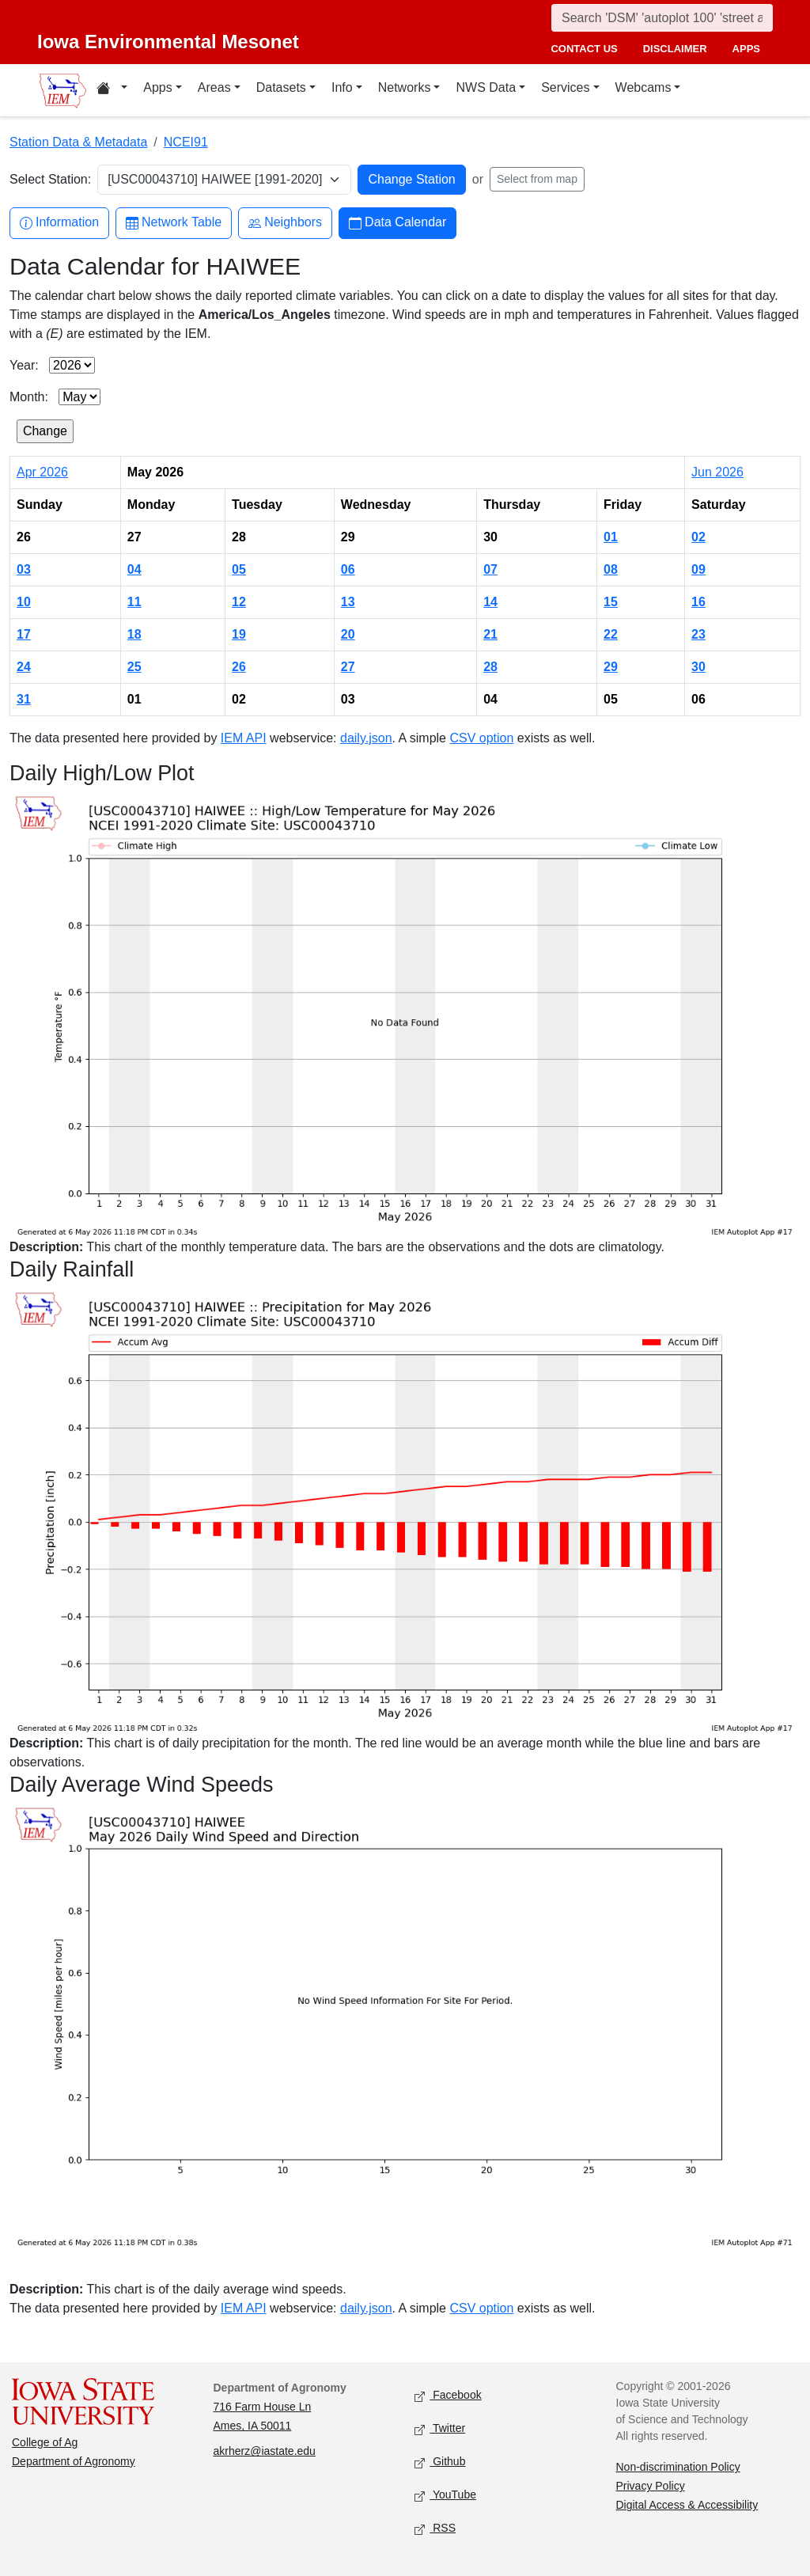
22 (611, 634)
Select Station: (50, 179)
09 (698, 569)
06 (348, 569)
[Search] (662, 18)
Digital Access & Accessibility (687, 2504)
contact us (584, 49)
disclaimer (675, 49)
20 (348, 634)
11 (134, 602)
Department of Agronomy (73, 2461)
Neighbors (285, 222)
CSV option (481, 738)
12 (239, 602)
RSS (435, 2528)
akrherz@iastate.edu (265, 2451)
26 (239, 666)
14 (490, 602)
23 (698, 634)
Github (439, 2462)
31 (24, 699)
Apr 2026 (42, 472)
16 (698, 602)
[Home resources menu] (112, 90)
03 (24, 569)
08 (611, 569)
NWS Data (486, 87)
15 (611, 602)
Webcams (643, 87)
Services (565, 87)
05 (239, 569)
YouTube (445, 2495)
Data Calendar (397, 222)
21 (490, 634)
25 (134, 666)
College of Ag (45, 2442)
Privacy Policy (650, 2485)
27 (348, 666)
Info (342, 87)
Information (59, 222)
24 (24, 666)
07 (490, 569)
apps (746, 49)
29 (611, 666)
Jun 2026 (717, 472)
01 (611, 537)
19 (239, 634)
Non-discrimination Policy (678, 2466)
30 (698, 666)
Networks (404, 87)
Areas (214, 87)
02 (698, 537)
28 (490, 666)
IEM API (244, 738)
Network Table (173, 222)
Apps (157, 87)
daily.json (366, 738)
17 (24, 634)
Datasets (281, 87)
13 (348, 602)
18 (134, 634)
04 (134, 569)
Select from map (537, 179)
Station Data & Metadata (78, 142)
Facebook (448, 2396)
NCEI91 (186, 142)
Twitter (439, 2429)
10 (24, 602)
